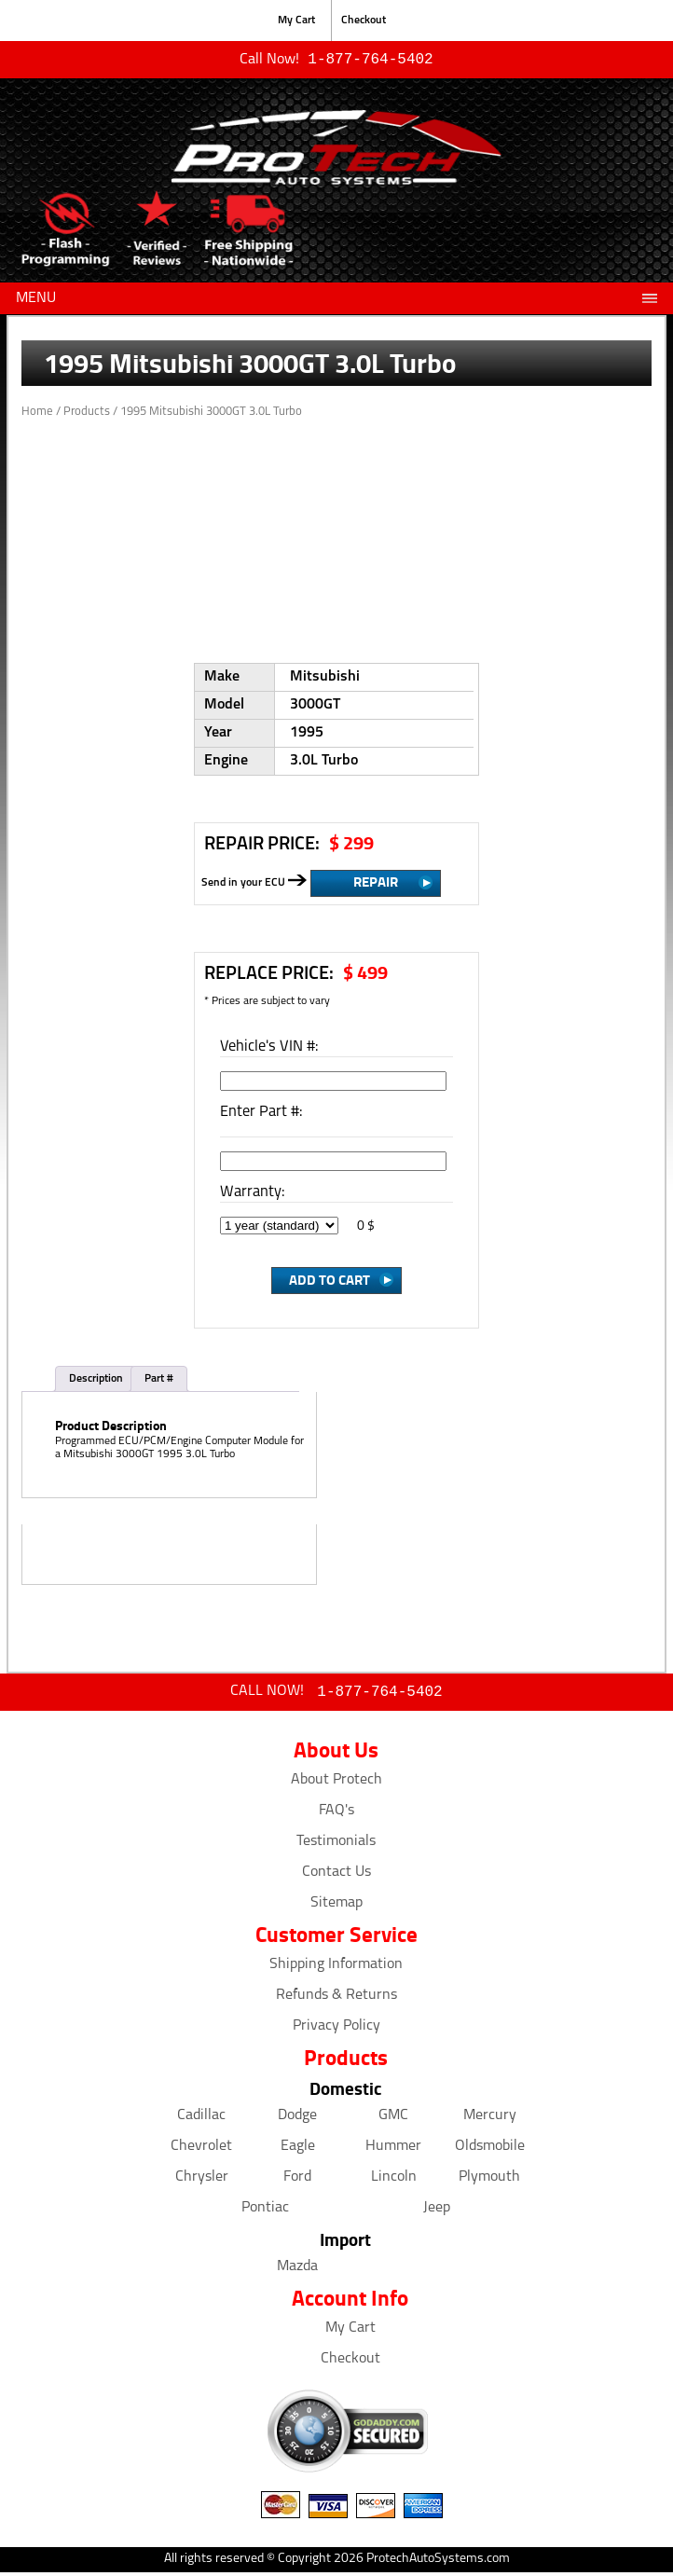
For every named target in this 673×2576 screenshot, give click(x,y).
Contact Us (336, 1875)
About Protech (336, 1783)
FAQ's (336, 1814)
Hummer (393, 2149)
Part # (158, 1380)
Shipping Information (336, 1968)
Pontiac (265, 2211)
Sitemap (336, 1906)
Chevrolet (201, 2149)
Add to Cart (329, 1281)
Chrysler (201, 2180)
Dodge (297, 2119)
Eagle (298, 2149)
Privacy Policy (336, 2029)
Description (96, 1380)
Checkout (363, 20)
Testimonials (336, 1845)
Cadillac (201, 2119)
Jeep (436, 2211)
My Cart (296, 20)
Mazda (297, 2270)
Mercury (489, 2119)
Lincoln (394, 2180)
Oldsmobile (490, 2149)
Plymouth (489, 2180)
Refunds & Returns (336, 1998)
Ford (297, 2180)
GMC (393, 2119)
